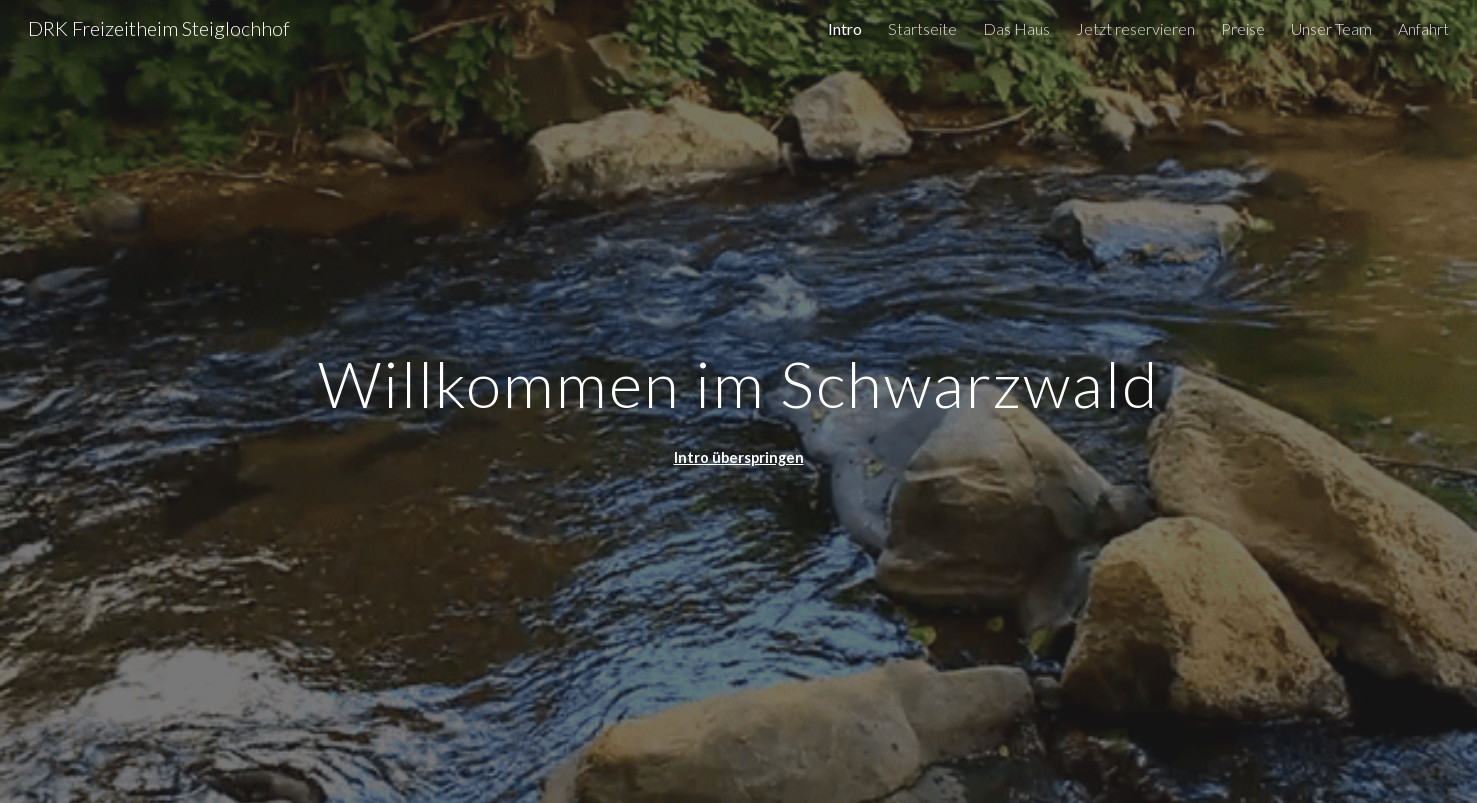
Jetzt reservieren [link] (1135, 28)
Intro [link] (845, 28)
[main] (738, 375)
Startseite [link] (922, 28)
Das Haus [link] (1016, 28)
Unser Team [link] (1331, 28)
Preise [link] (1243, 28)
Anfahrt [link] (1423, 28)
